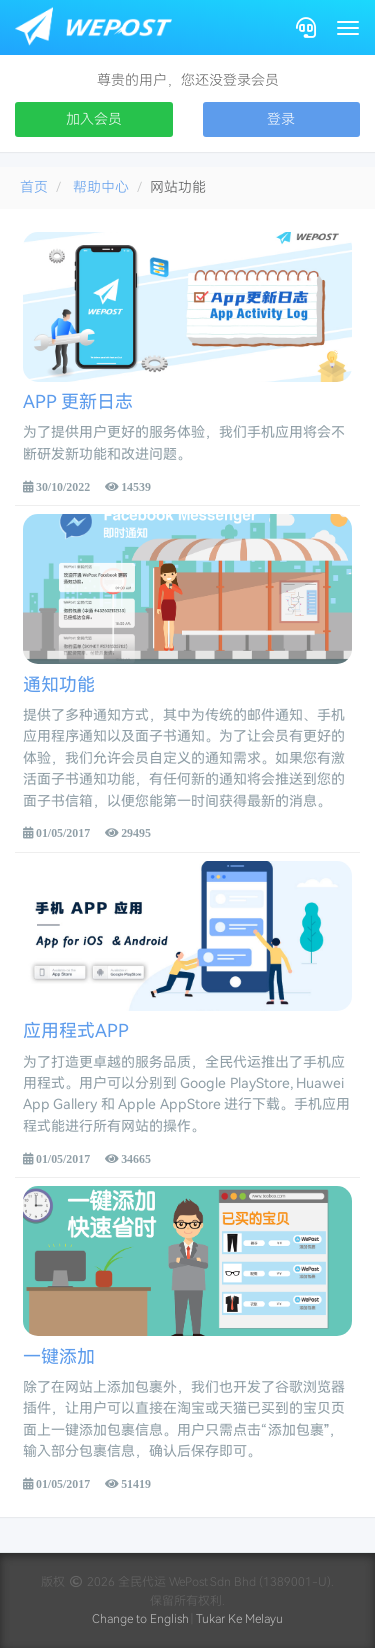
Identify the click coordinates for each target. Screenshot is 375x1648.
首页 (34, 187)
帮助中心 (101, 187)
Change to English (140, 1619)
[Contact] (306, 27)
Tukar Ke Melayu (239, 1619)
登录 (281, 119)
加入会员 (94, 119)
